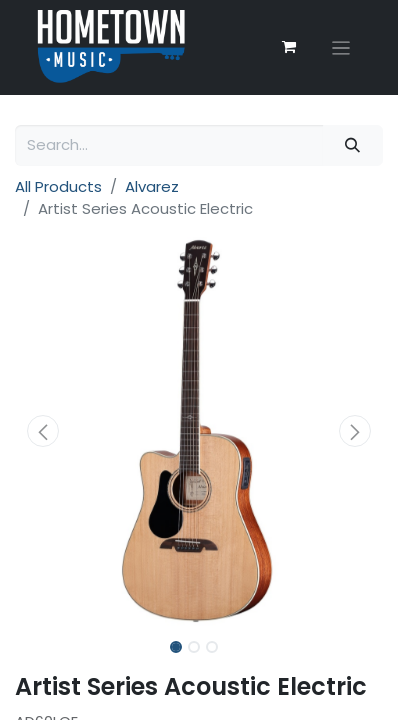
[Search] (353, 145)
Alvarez (152, 186)
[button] (42, 431)
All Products (58, 186)
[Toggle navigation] (341, 47)
